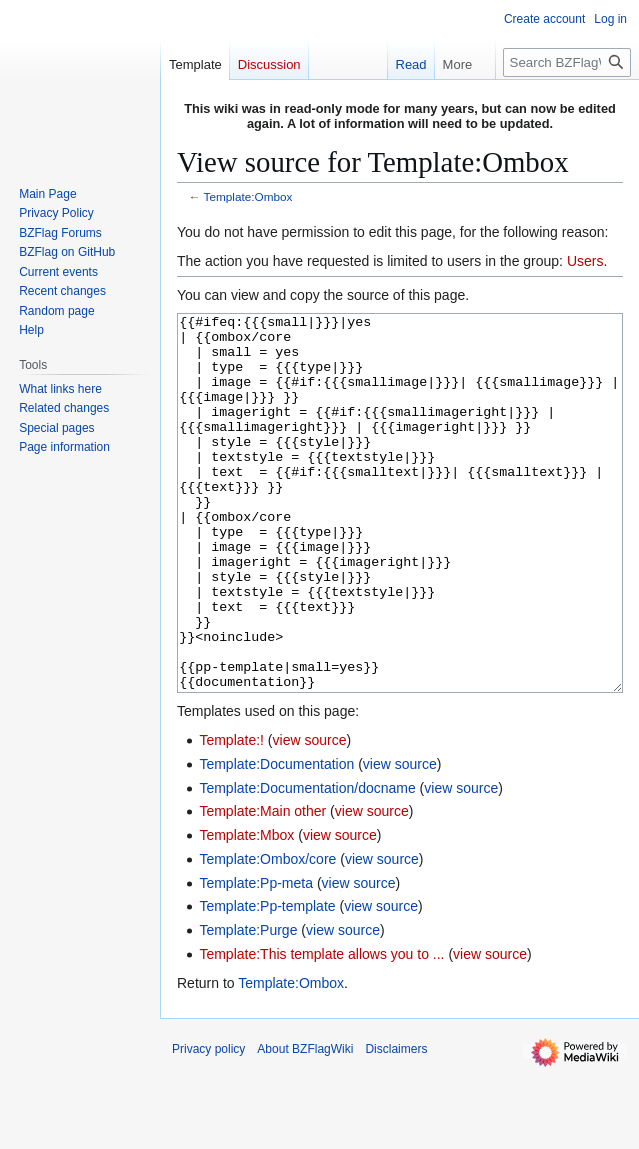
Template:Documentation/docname (307, 863)
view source (310, 815)
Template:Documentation (276, 839)
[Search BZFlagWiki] (567, 62)
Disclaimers (396, 1124)
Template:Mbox (246, 910)
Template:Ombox (248, 196)
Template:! (231, 815)
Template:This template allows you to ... (321, 1029)
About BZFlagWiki (305, 1124)
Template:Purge (248, 1005)
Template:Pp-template (267, 981)
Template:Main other (262, 886)
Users (585, 261)
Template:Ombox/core (267, 934)
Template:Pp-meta (256, 958)
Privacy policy (208, 1124)
